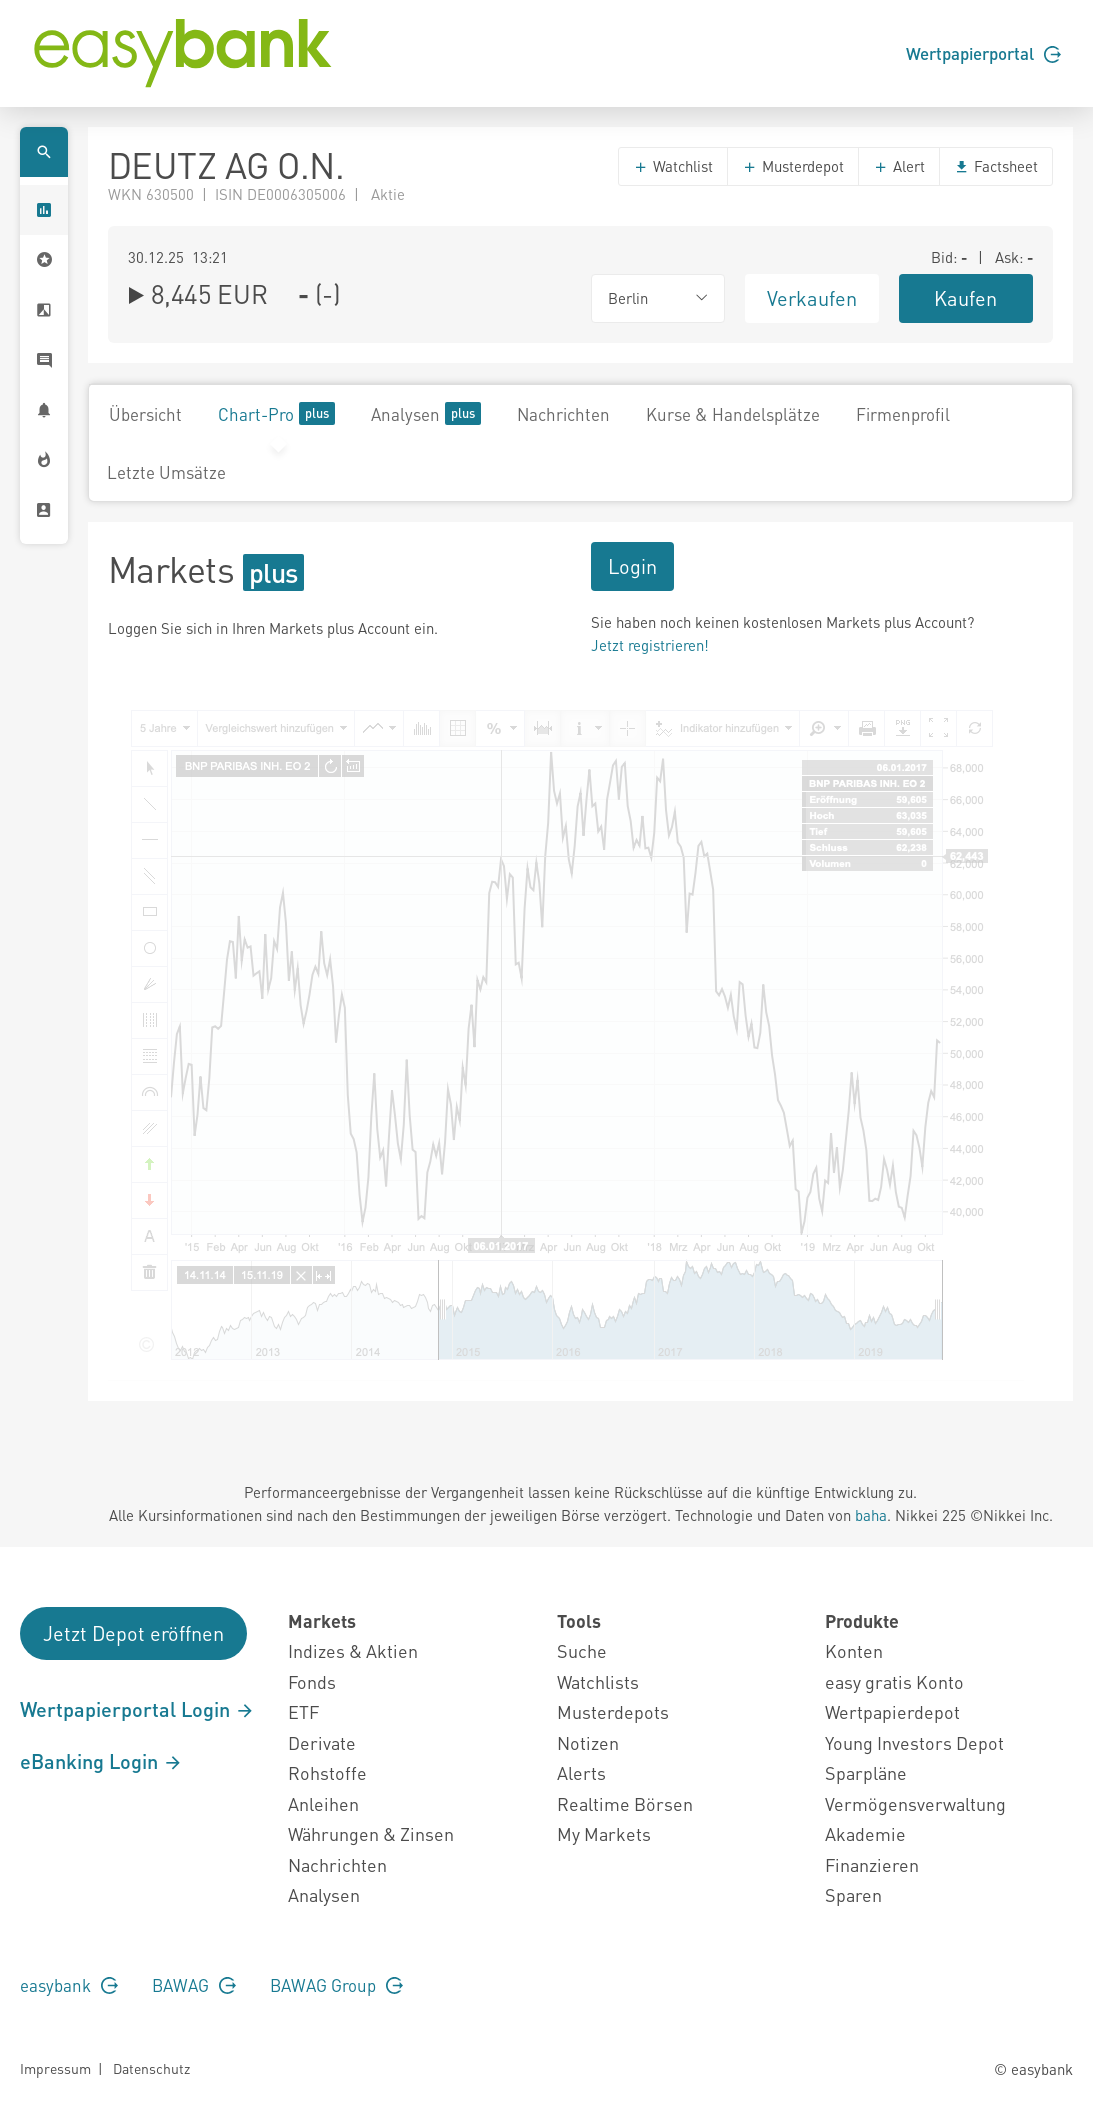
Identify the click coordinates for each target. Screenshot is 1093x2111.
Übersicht (145, 414)
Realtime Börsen (625, 1803)
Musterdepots (613, 1711)
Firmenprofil (903, 414)
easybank (69, 1985)
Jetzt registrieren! (650, 645)
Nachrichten (563, 414)
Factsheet (996, 166)
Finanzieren (872, 1864)
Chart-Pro (276, 413)
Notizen (588, 1742)
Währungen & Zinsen (371, 1833)
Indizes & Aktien (353, 1650)
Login (632, 566)
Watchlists (598, 1681)
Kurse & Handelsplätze (733, 414)
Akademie (865, 1833)
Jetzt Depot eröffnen (133, 1633)
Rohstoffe (327, 1772)
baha (871, 1515)
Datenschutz (151, 2068)
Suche (582, 1650)
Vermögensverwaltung (915, 1803)
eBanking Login (101, 1761)
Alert (899, 166)
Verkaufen (812, 298)
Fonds (312, 1681)
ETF (303, 1711)
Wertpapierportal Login (137, 1709)
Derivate (322, 1742)
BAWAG (194, 1985)
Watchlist (673, 166)
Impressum (55, 2068)
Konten (854, 1650)
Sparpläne (866, 1772)
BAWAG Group (336, 1985)
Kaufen (965, 298)
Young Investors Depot (914, 1742)
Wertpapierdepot (892, 1711)
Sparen (853, 1894)
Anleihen (323, 1803)
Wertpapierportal (983, 53)
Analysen (426, 413)
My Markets (604, 1833)
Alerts (581, 1772)
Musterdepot (793, 166)
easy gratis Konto (894, 1681)
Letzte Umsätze (166, 472)
